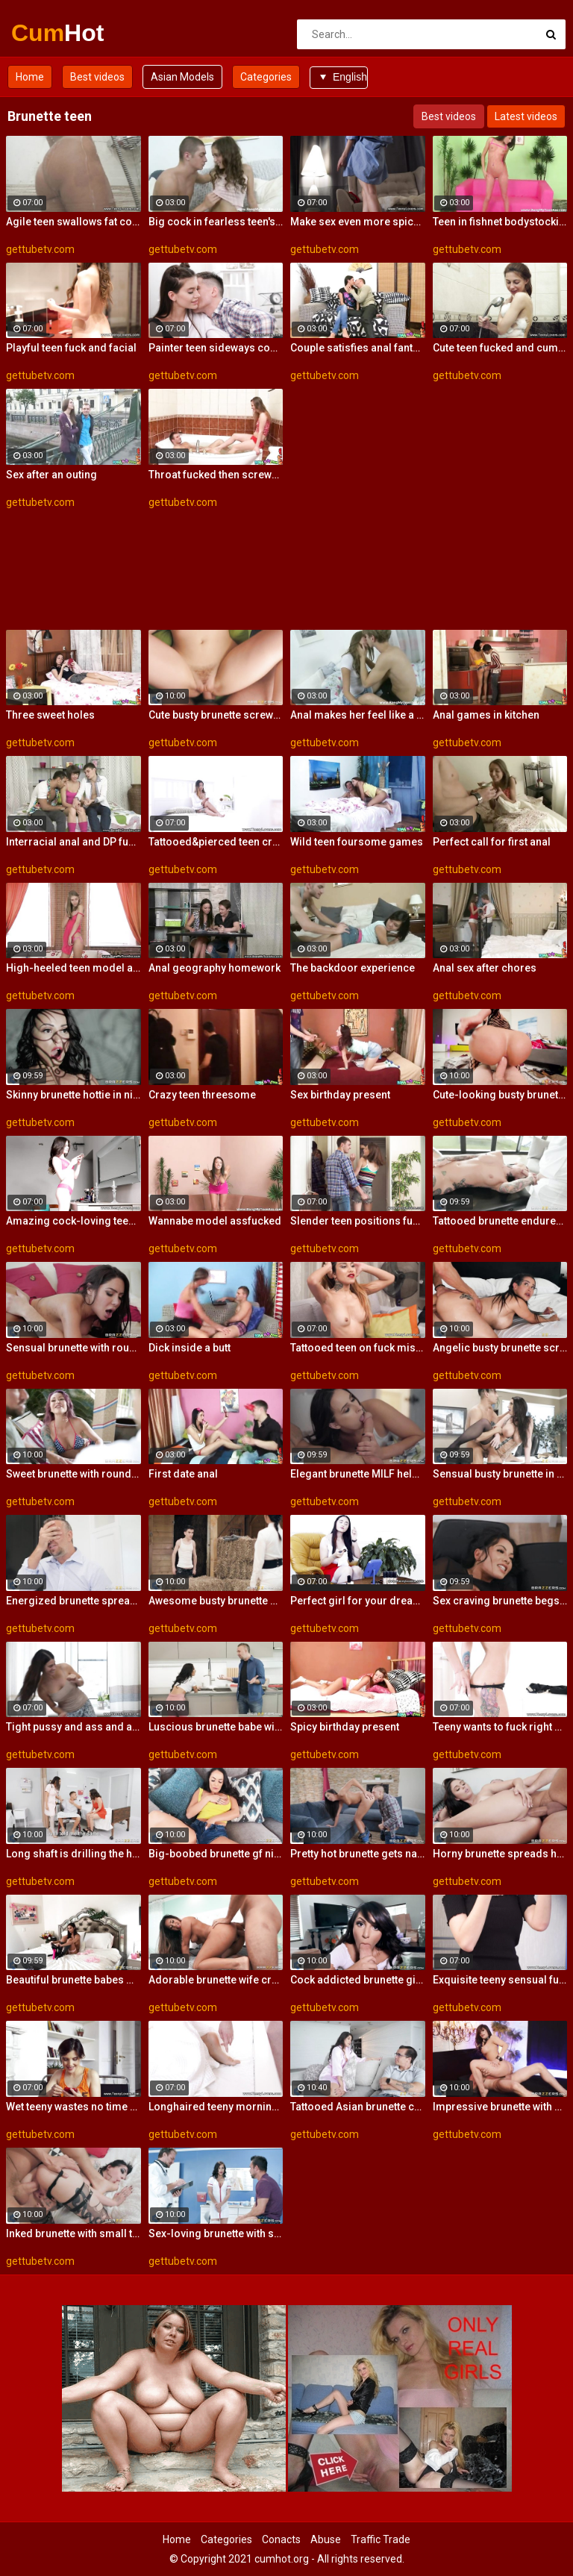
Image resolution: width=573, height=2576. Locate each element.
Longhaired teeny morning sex (216, 2107)
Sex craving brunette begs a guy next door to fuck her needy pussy (500, 1601)
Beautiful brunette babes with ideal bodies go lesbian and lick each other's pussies (73, 1980)
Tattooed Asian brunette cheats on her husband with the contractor (357, 2107)
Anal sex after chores (484, 968)
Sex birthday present (340, 1095)
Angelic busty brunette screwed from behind (500, 1348)
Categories (266, 77)
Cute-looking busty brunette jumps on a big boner (500, 1095)
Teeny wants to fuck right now (500, 1727)
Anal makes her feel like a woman (357, 715)
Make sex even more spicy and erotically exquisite (357, 222)
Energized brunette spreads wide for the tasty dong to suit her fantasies (73, 1601)
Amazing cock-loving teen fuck (73, 1221)
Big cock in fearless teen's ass (216, 222)
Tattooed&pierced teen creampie (216, 842)
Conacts (281, 2539)
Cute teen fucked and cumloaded (500, 348)
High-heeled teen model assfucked (73, 968)
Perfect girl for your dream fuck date (357, 1601)
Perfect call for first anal (492, 842)
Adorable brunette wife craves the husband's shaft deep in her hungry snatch (216, 1980)
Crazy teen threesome (202, 1095)
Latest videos (526, 116)
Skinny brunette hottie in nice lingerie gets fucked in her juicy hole (73, 1095)
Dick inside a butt (189, 1348)
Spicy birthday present (344, 1727)
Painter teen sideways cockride (216, 348)
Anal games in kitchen (486, 715)
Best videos (97, 77)
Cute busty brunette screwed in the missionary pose (216, 715)
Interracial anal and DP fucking (73, 842)
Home (30, 77)
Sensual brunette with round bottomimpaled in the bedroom (73, 1348)
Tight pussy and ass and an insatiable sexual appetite (73, 1727)
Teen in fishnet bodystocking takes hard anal (500, 222)
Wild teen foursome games (356, 842)
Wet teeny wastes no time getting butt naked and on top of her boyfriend (73, 2107)
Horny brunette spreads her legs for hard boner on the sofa (500, 1854)
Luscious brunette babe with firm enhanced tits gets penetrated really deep (216, 1727)
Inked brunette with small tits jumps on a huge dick (73, 2233)
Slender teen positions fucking (357, 1221)
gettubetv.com (40, 249)
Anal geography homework (214, 968)
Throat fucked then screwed (216, 475)
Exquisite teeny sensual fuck (500, 1980)
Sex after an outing (51, 475)
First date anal (183, 1474)
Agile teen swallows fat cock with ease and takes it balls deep (73, 222)
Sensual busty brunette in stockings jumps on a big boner (500, 1474)
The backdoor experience (352, 968)
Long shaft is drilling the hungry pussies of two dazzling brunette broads (73, 1854)
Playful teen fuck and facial (71, 348)
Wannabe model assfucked (214, 1221)
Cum (50, 32)
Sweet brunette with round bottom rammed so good (73, 1474)
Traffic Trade (380, 2539)
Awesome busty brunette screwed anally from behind (216, 1601)
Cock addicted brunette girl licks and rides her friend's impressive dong (357, 1980)
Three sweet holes (50, 715)
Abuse (325, 2539)
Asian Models (182, 77)
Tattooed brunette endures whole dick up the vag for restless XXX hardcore (500, 1221)
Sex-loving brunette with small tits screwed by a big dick (216, 2233)
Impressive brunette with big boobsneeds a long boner (500, 2107)
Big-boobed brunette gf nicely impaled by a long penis (216, 1854)
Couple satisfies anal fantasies (357, 348)
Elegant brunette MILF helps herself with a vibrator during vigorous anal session (357, 1474)
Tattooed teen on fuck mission (357, 1348)
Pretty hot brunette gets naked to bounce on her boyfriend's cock (357, 1854)
